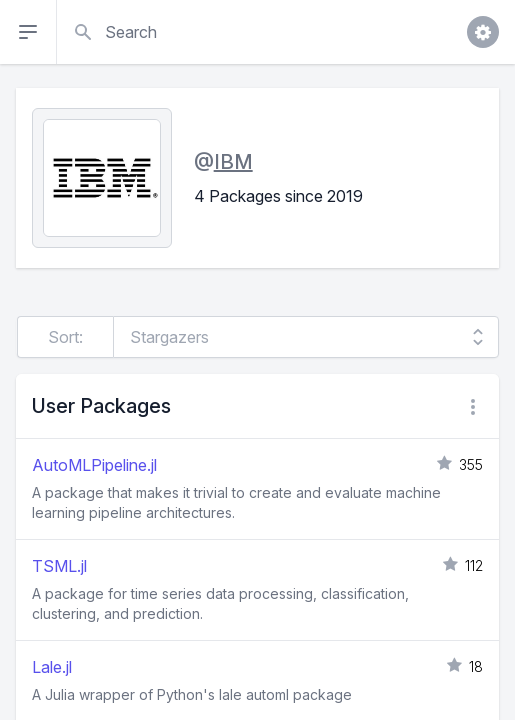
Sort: (65, 337)
